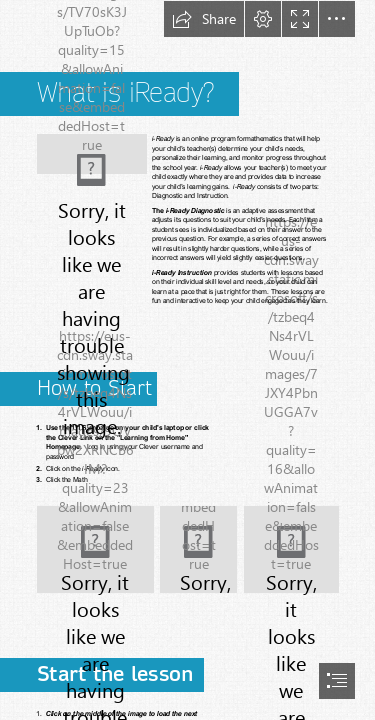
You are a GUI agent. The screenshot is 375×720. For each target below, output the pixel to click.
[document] (187, 360)
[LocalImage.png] (95, 549)
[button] (204, 19)
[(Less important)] (92, 146)
